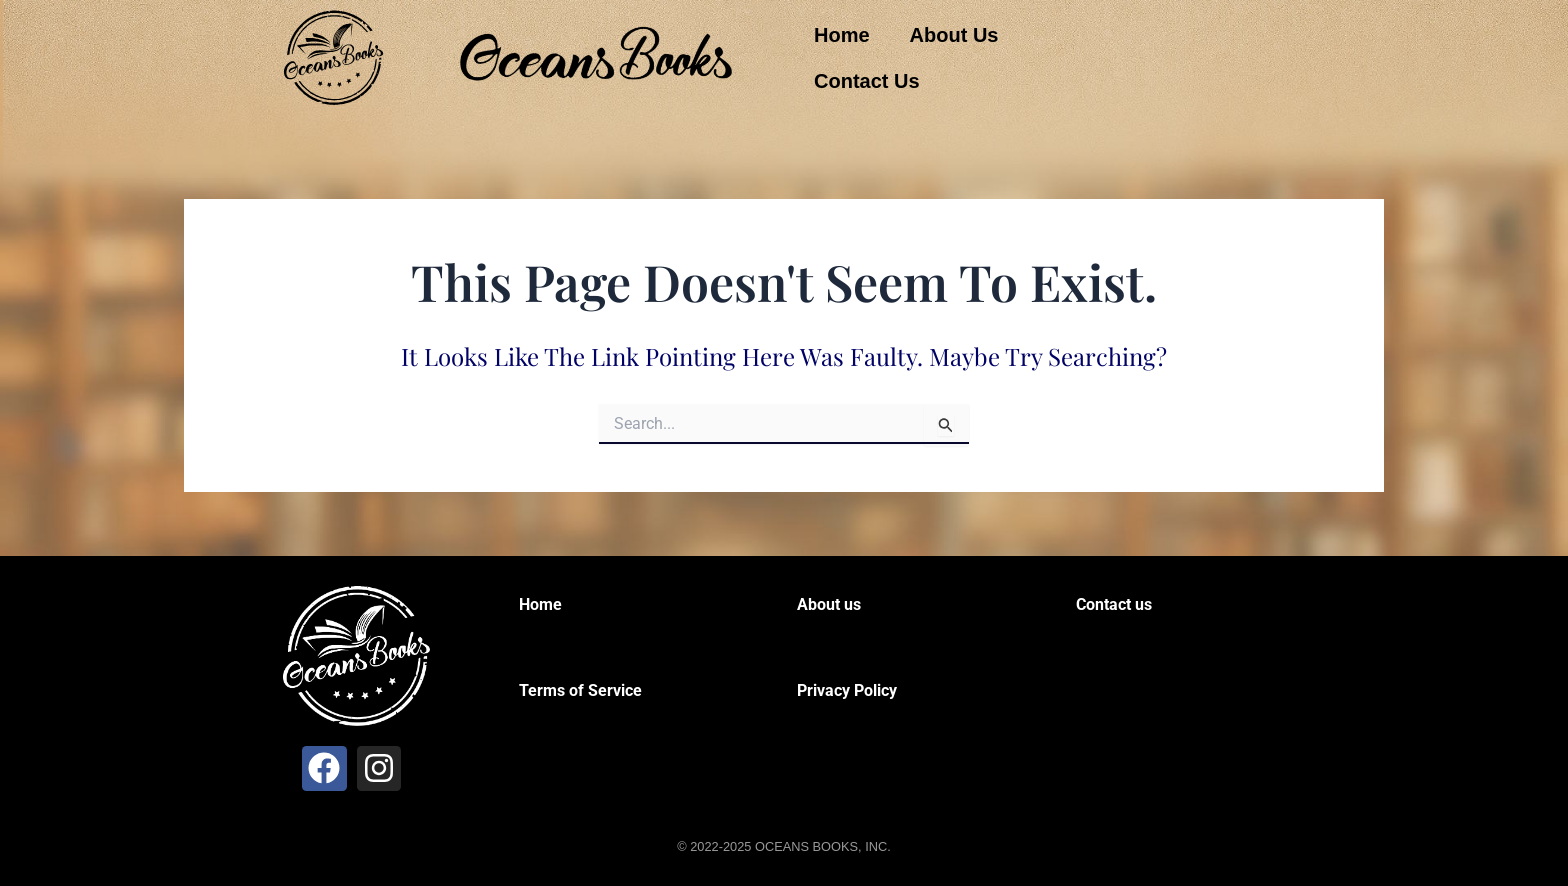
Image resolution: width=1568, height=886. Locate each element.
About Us (954, 35)
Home (842, 35)
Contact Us (867, 81)
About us (829, 604)
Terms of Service (580, 690)
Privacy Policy (847, 690)
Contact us (1114, 604)
